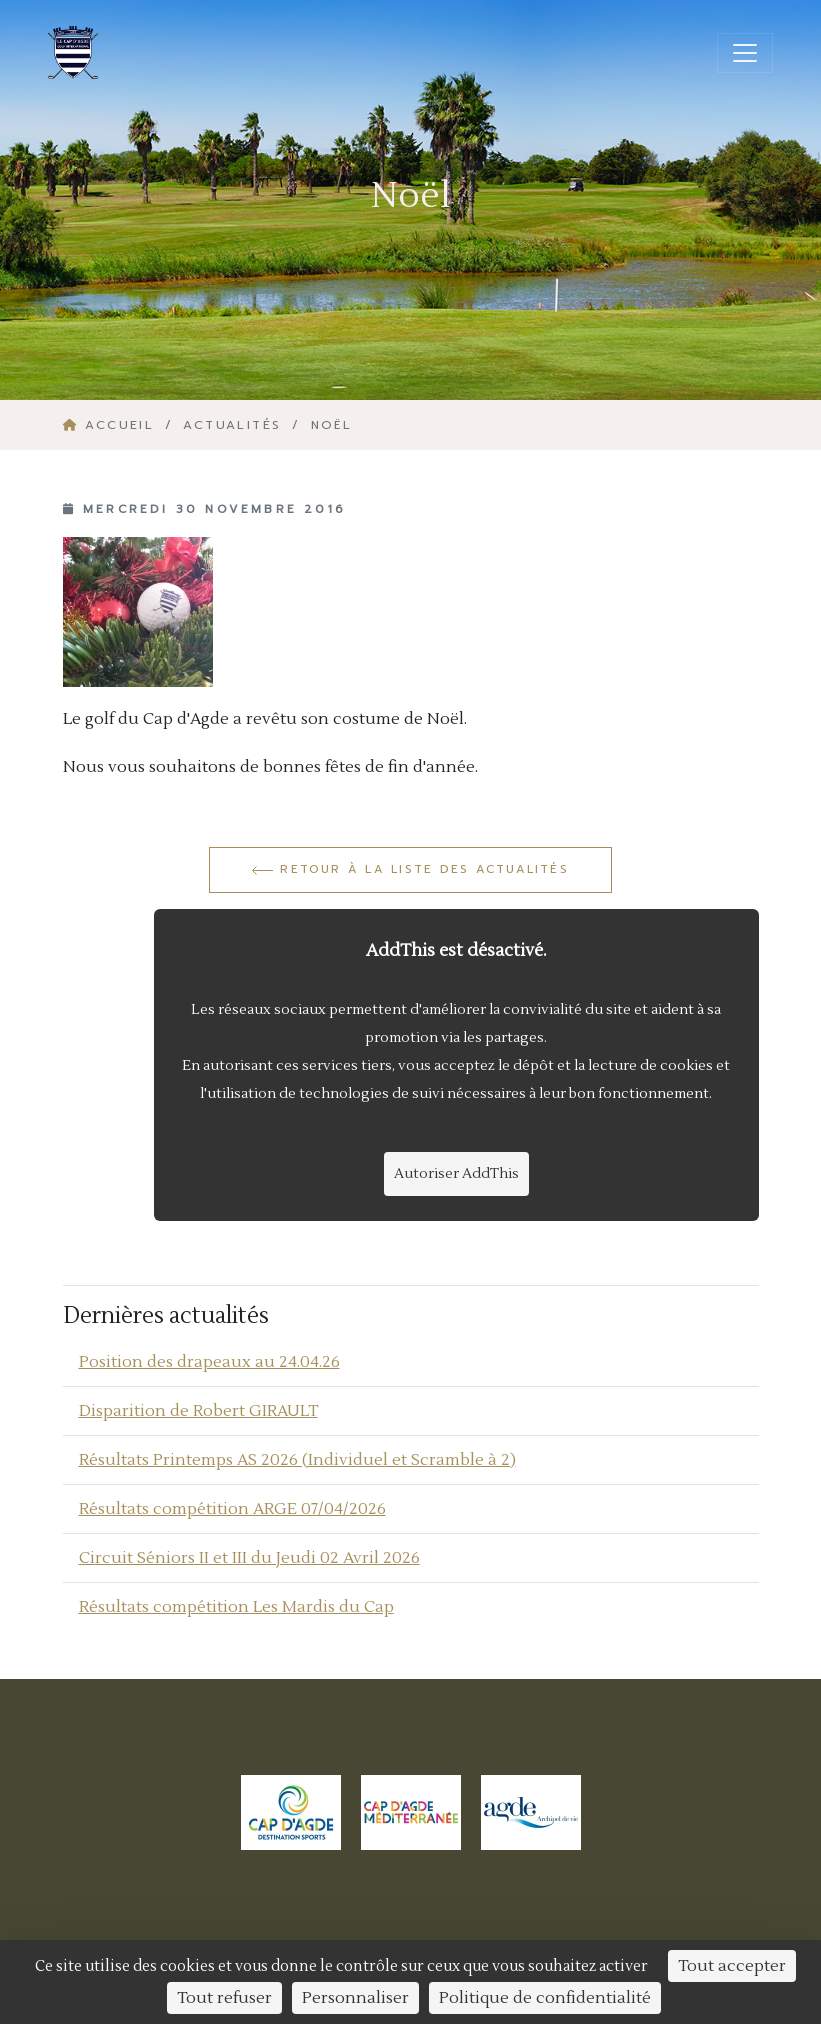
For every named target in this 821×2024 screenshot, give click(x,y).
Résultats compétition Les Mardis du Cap (236, 1607)
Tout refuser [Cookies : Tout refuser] (224, 1998)
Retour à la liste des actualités (410, 869)
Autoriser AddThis (456, 1174)
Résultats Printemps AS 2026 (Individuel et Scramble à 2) (297, 1460)
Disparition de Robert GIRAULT (198, 1411)
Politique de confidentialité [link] (545, 1998)
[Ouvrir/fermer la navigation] (745, 53)
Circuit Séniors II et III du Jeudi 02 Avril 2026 (249, 1558)
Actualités (232, 425)
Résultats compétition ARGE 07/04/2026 (232, 1509)
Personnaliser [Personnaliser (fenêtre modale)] (355, 1998)
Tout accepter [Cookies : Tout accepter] (732, 1966)
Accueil (112, 425)
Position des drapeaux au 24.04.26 (209, 1362)
